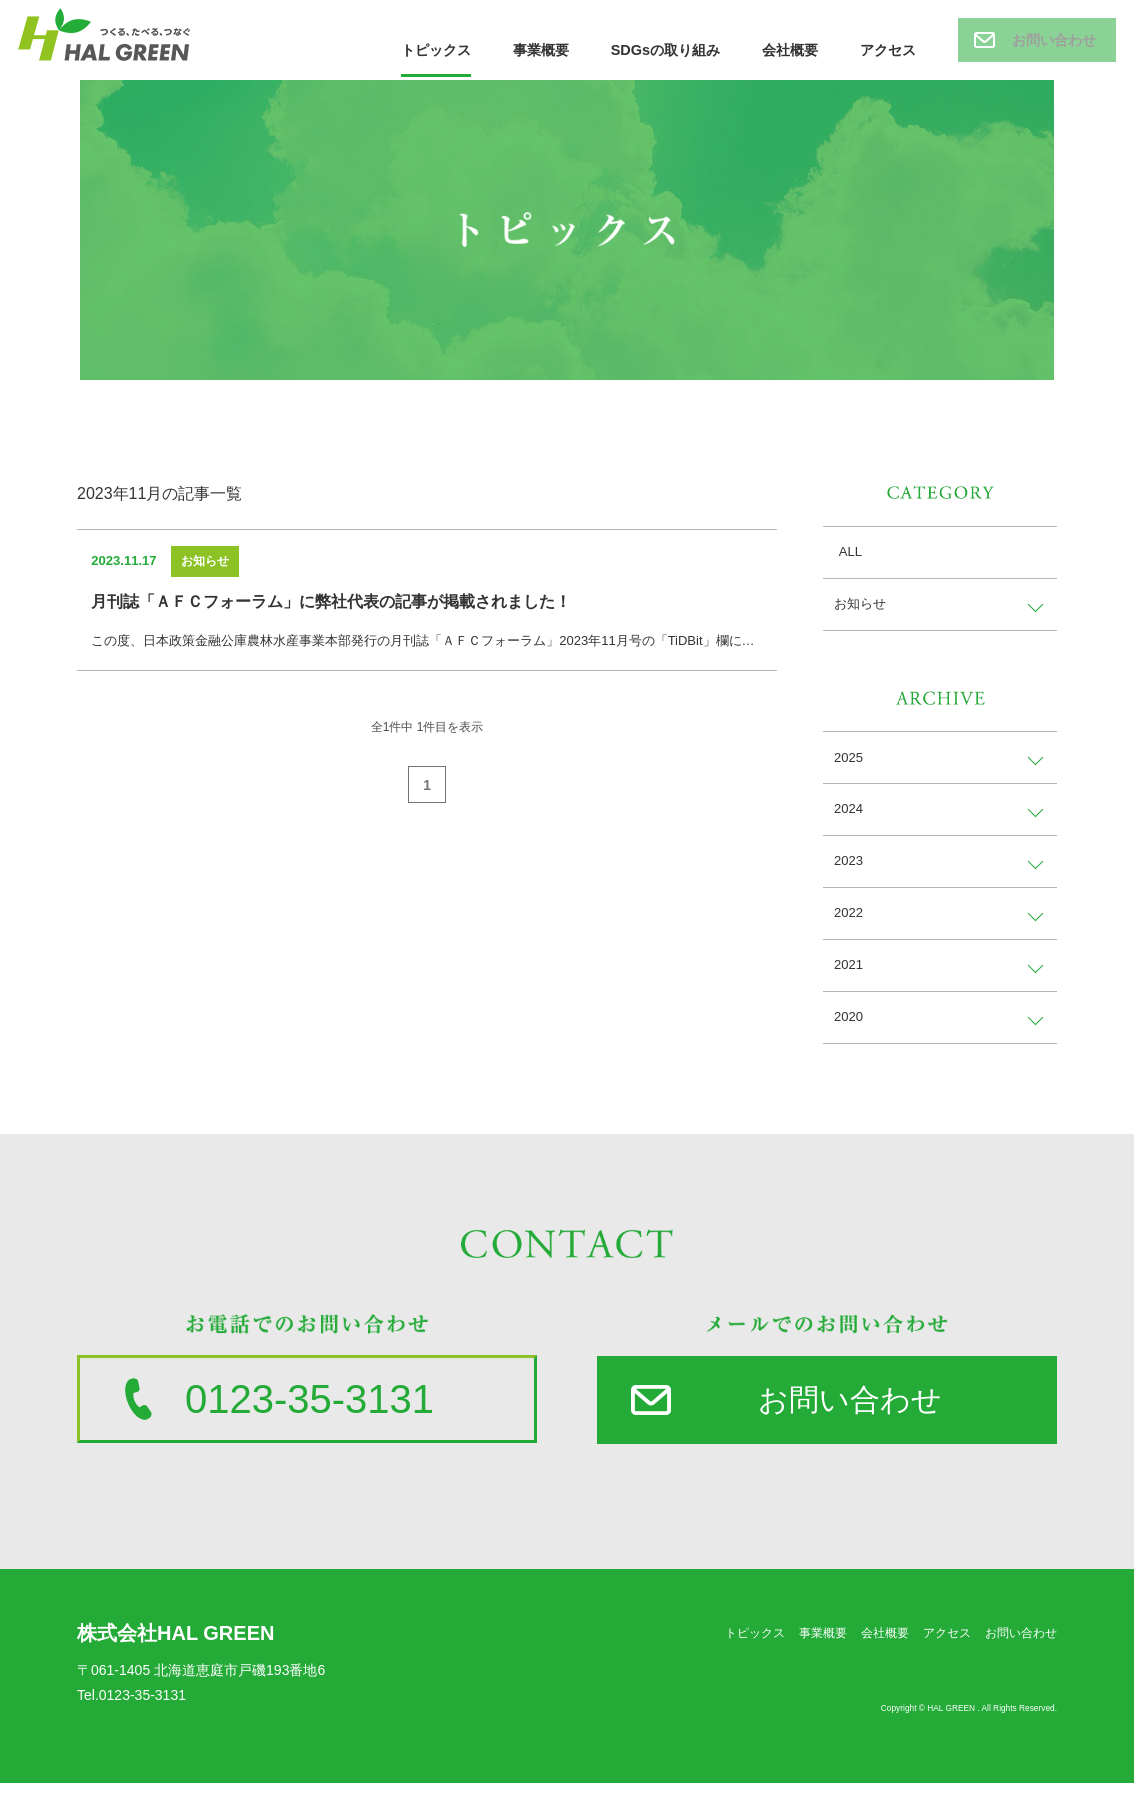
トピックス (437, 44)
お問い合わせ (1054, 40)
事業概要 (542, 44)
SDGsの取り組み (666, 44)
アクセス (888, 44)
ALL (847, 553)
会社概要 (790, 44)
